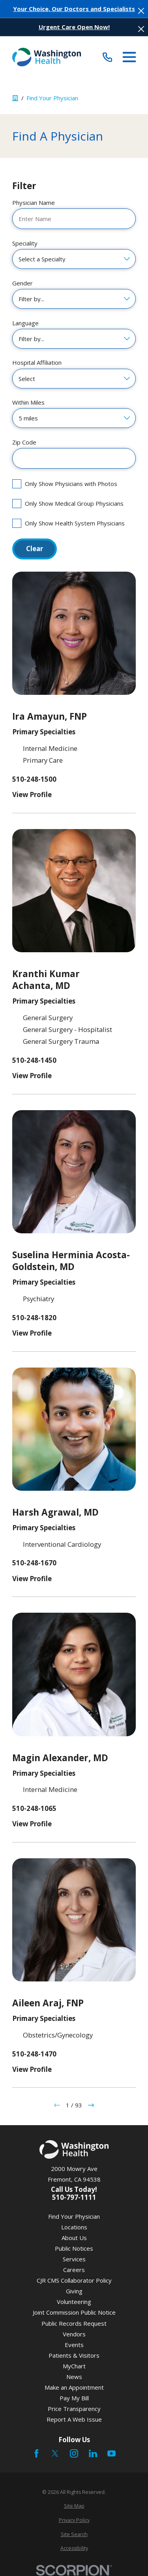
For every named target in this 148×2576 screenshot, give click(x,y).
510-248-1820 (34, 1318)
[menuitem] (73, 2506)
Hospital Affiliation (37, 362)
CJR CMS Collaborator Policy (74, 2280)
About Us (74, 2238)
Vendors (74, 2334)
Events (74, 2345)
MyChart (74, 2366)
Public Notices (74, 2248)
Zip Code (24, 442)
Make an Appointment (74, 2387)
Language (25, 322)
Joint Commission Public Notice (74, 2312)
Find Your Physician (74, 2216)
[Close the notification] (141, 11)
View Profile (32, 794)
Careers (74, 2270)
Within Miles (28, 402)
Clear (34, 548)
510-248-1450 (34, 1060)
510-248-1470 (34, 2054)
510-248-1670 (34, 1563)
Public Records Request (74, 2323)
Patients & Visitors (74, 2355)
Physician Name (33, 202)
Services (74, 2259)
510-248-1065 (34, 1808)
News (74, 2377)
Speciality (24, 243)
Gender (22, 283)
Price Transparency (74, 2409)
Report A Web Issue (74, 2419)
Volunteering (74, 2302)
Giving (74, 2291)
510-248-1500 (34, 779)
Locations (74, 2227)
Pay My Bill (74, 2398)
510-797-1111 (74, 2197)
